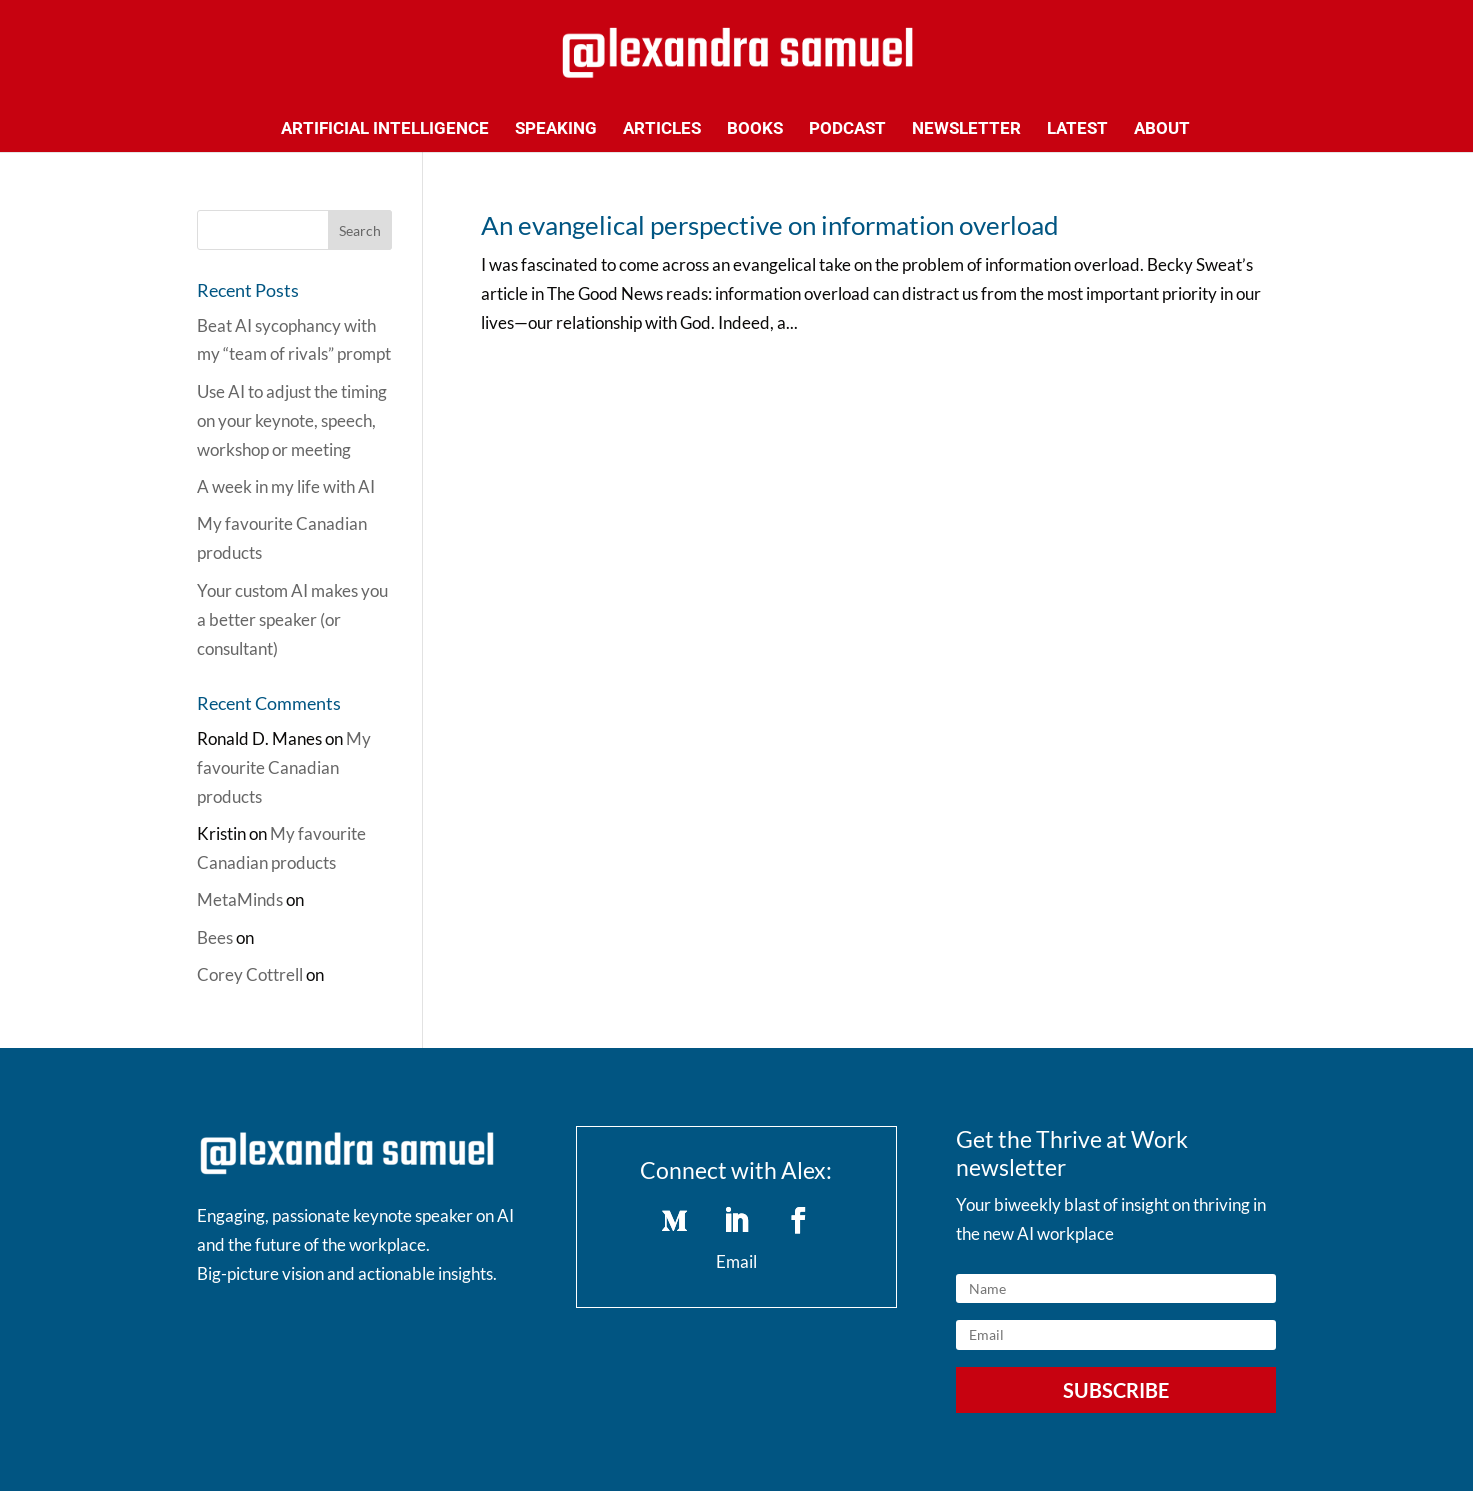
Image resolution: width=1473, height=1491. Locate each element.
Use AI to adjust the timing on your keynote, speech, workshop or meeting (292, 420)
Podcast (847, 129)
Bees (215, 937)
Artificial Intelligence (385, 129)
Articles (662, 129)
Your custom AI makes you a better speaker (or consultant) (292, 619)
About (1162, 129)
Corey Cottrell (250, 974)
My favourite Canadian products (284, 767)
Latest (1077, 129)
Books (755, 129)
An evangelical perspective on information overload (770, 225)
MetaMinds (240, 899)
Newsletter (966, 129)
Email (736, 1261)
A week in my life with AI (286, 486)
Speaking (556, 129)
